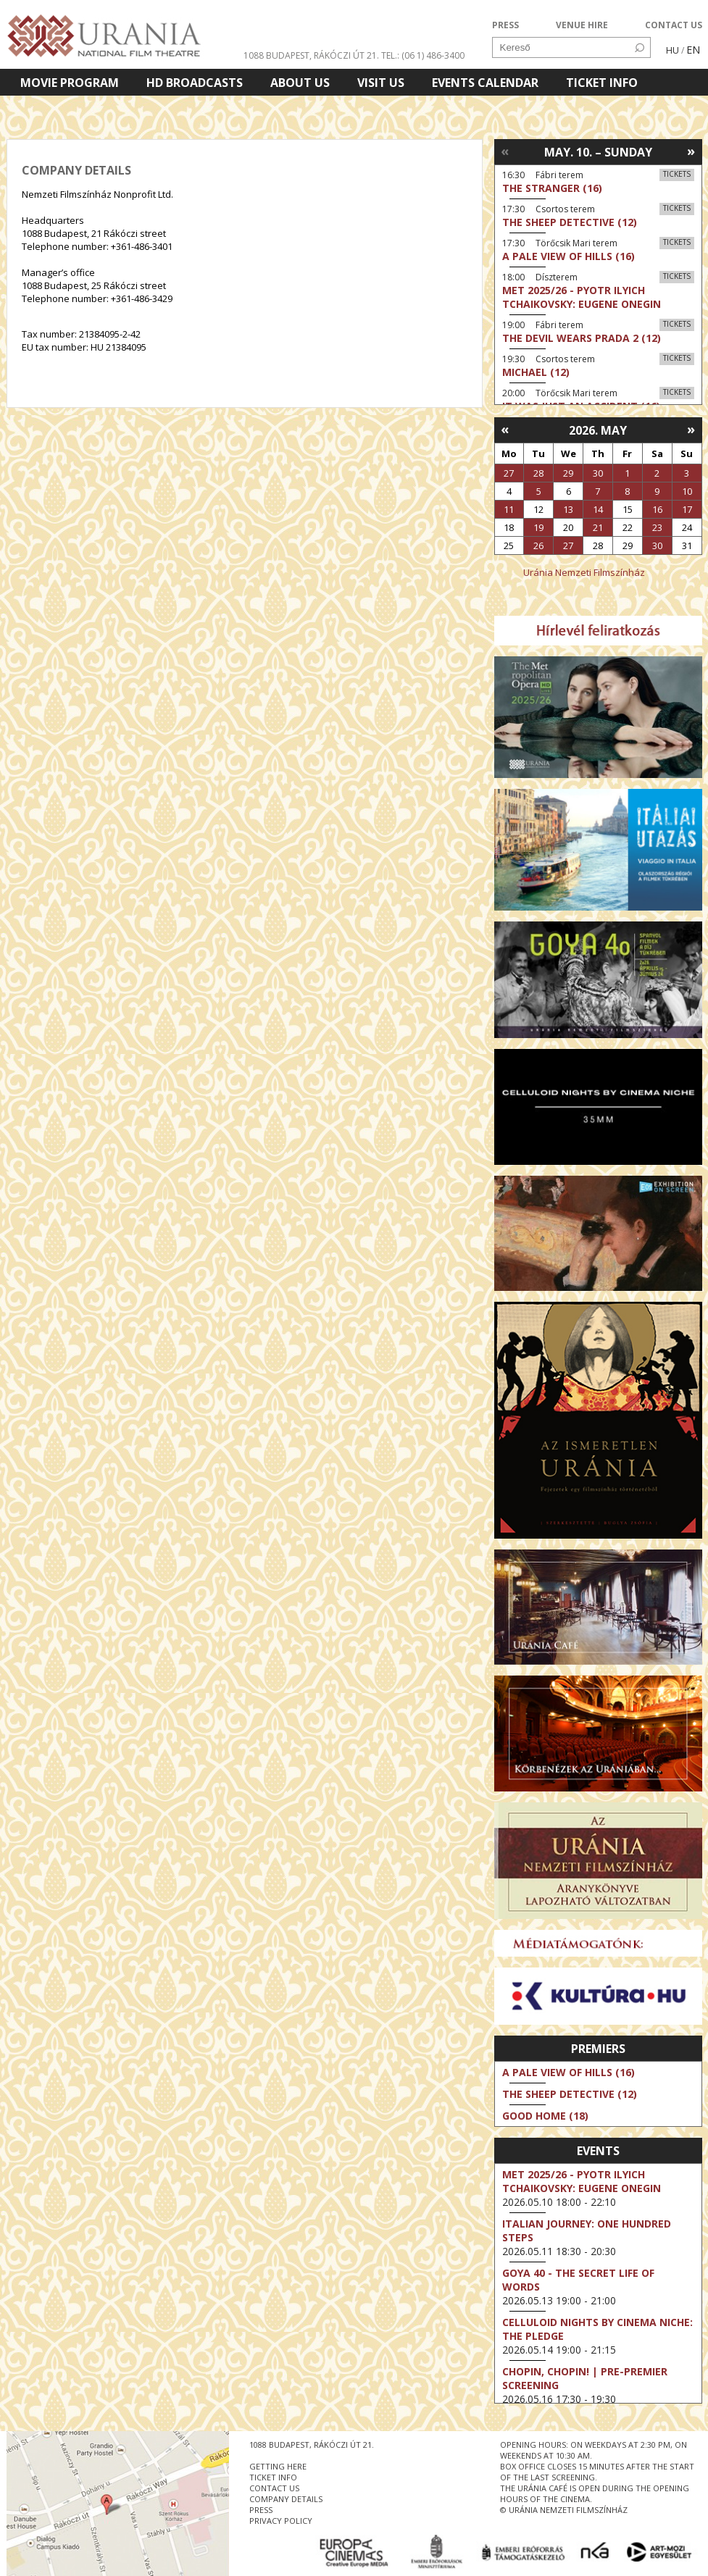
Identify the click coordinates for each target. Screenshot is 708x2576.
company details (285, 2498)
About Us (300, 83)
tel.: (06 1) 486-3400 (423, 55)
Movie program (69, 83)
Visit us (380, 83)
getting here (278, 2466)
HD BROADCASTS (194, 83)
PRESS (505, 25)
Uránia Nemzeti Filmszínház (584, 572)
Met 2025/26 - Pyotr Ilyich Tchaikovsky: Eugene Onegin (581, 2181)
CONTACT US (673, 25)
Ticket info (602, 83)
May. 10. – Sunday (598, 152)
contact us (274, 2488)
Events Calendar (485, 83)
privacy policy (280, 2520)
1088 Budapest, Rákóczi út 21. (311, 55)
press (260, 2509)
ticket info (273, 2477)
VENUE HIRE (582, 25)
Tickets (677, 174)
